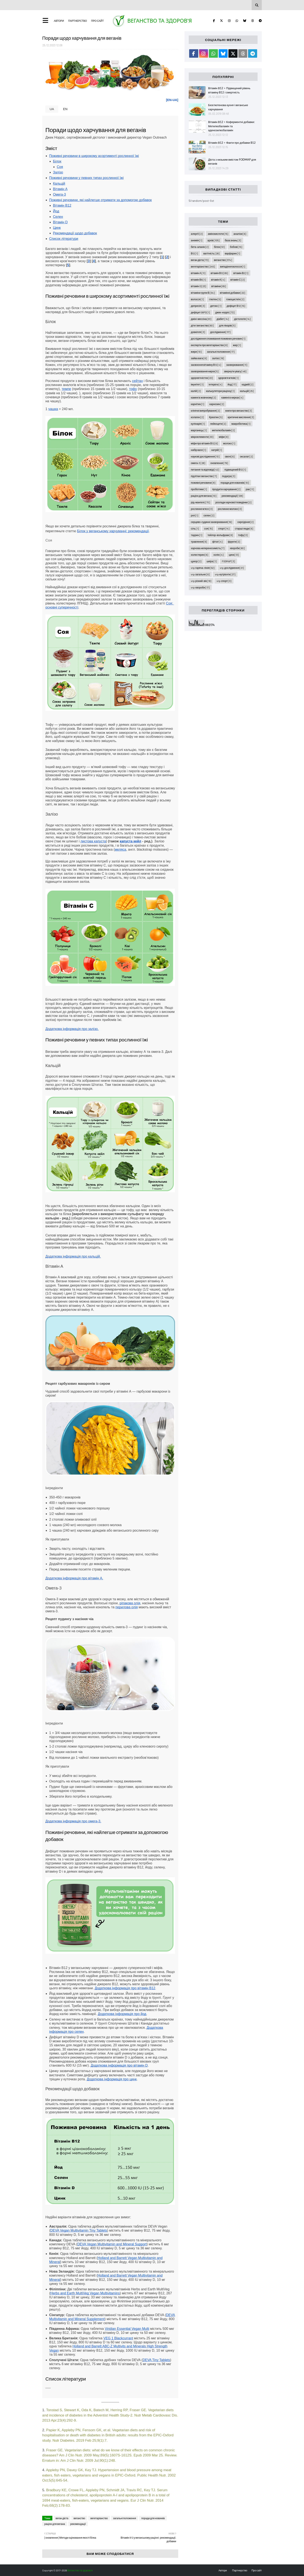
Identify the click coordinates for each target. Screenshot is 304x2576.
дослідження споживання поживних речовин (218, 338)
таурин (196, 534)
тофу (243, 534)
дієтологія (242, 318)
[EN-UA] (172, 100)
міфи (223, 436)
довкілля (198, 331)
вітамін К (218, 279)
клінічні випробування (205, 410)
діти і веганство (202, 325)
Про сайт (97, 20)
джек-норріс (224, 312)
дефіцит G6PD (200, 312)
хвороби (237, 548)
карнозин (216, 403)
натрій (216, 449)
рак (250, 489)
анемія (196, 240)
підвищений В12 (235, 469)
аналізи (239, 233)
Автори (59, 20)
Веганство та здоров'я (159, 20)
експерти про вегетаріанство (209, 345)
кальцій (247, 390)
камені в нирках (232, 397)
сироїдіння (245, 521)
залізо (218, 358)
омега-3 (198, 462)
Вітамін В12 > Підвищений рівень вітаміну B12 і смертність (229, 90)
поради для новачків (153, 2518)
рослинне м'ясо (202, 508)
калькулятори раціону (220, 390)
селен (209, 515)
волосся (197, 299)
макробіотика (240, 423)
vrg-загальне (200, 574)
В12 (194, 253)
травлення (199, 541)
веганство (79, 2518)
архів (214, 240)
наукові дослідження (205, 456)
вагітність (211, 253)
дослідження (220, 331)
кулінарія (198, 423)
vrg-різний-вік (201, 580)
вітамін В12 (219, 273)
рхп (194, 515)
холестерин (199, 554)
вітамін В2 (240, 273)
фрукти (234, 541)
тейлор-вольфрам (220, 534)
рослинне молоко (230, 508)
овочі (230, 456)
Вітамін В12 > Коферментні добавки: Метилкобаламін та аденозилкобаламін (231, 126)
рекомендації (78, 2523)
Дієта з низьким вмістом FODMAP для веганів (232, 161)
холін (218, 554)
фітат (217, 541)
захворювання (236, 364)
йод (232, 384)
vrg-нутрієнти (225, 574)
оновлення (219, 462)
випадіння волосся (232, 266)
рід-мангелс (200, 502)
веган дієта (62, 2518)
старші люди (244, 528)
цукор (196, 561)
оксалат (246, 456)
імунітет (197, 384)
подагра (228, 476)
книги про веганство (238, 410)
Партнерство (77, 20)
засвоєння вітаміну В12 (206, 364)
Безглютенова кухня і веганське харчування (228, 107)
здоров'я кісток (202, 377)
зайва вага (199, 358)
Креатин (216, 417)
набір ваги (198, 449)
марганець (199, 430)
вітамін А (198, 273)
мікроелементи (202, 436)
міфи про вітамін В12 (204, 443)
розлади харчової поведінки (233, 502)
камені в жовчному (203, 397)
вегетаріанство (99, 2518)
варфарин (232, 253)
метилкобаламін (223, 430)
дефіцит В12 (236, 305)
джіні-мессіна (201, 318)
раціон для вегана (54, 2523)
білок (219, 246)
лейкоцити (218, 423)
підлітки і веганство (204, 476)
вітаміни (218, 286)
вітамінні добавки (232, 292)
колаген (197, 417)
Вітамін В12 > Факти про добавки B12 (232, 142)
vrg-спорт (224, 580)
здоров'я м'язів (228, 377)
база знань (233, 240)
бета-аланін (200, 246)
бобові (236, 246)
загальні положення (124, 2518)
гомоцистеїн (235, 299)
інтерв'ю (215, 384)
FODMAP (228, 561)
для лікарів (227, 325)
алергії (196, 233)
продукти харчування (226, 489)
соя (208, 528)
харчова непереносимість (207, 548)
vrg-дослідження (232, 567)
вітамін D (198, 286)
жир (237, 345)
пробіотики (199, 489)
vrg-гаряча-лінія (202, 567)
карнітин (197, 403)
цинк (234, 554)
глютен (215, 299)
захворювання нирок (204, 371)
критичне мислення (241, 417)
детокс (215, 305)
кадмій (247, 384)
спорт (223, 528)
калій (196, 390)
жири (196, 351)
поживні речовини (203, 482)
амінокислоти (218, 233)
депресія (198, 305)
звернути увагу (235, 371)
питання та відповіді (205, 469)
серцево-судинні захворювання (211, 521)
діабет (223, 318)
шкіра (212, 561)
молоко (229, 443)
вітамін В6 (198, 279)
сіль (195, 528)
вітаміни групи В (202, 292)
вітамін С (237, 279)
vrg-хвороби (200, 587)
